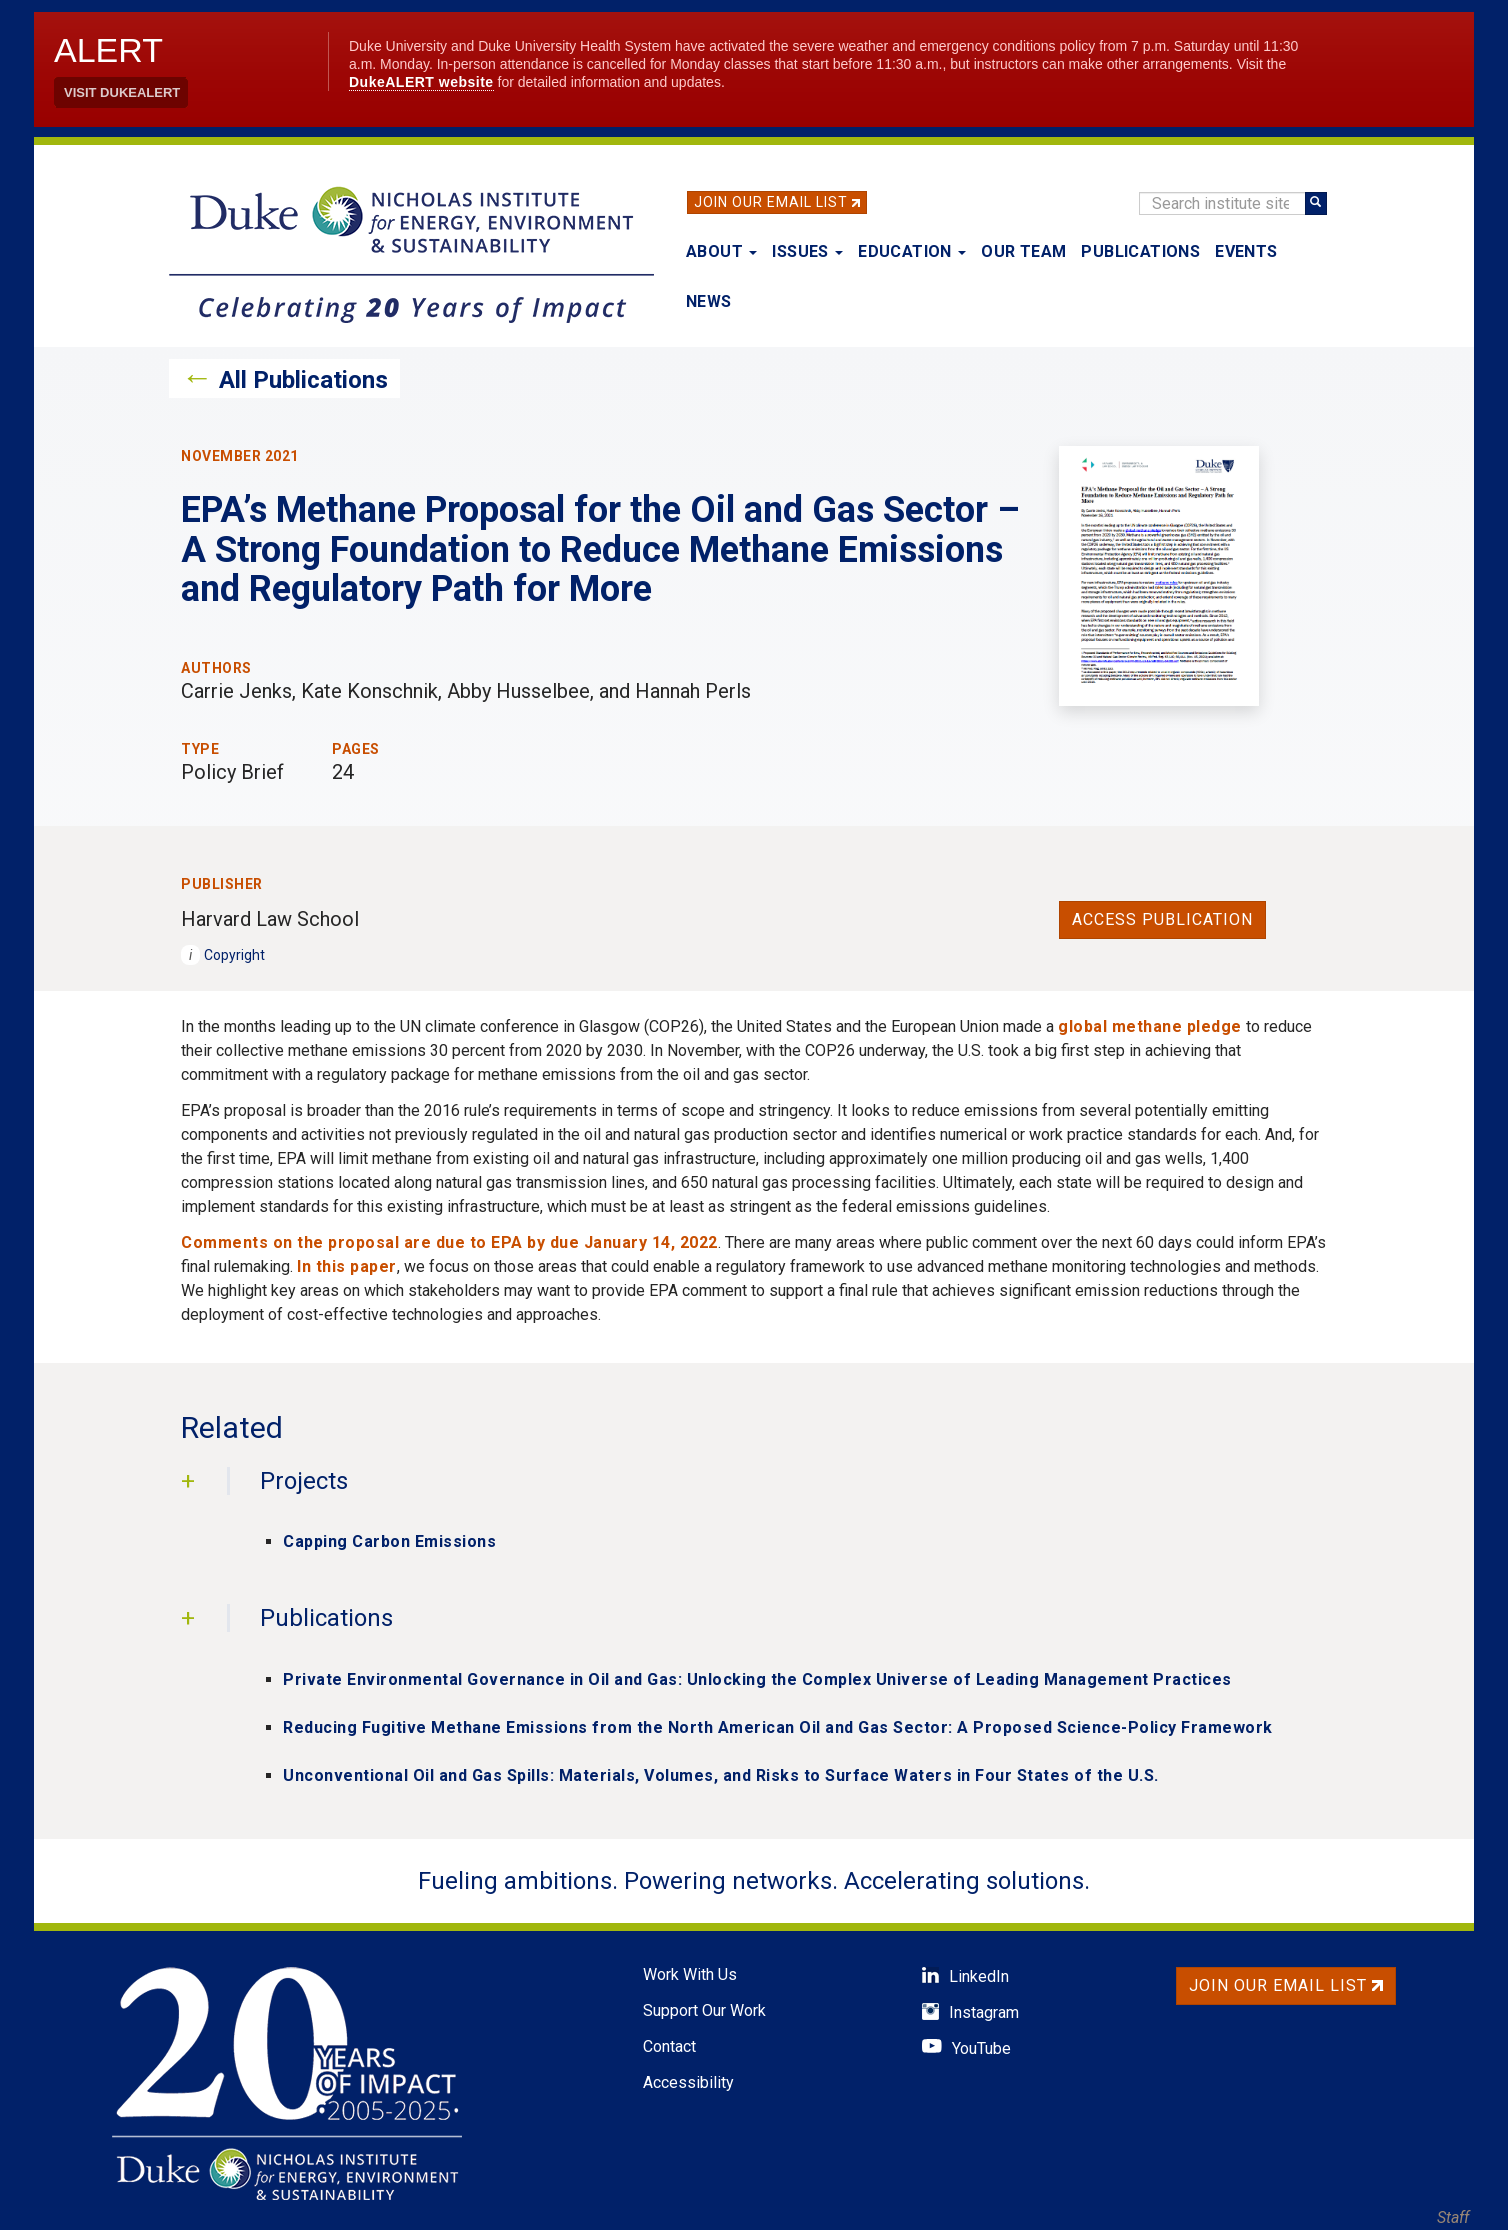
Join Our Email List (771, 202)
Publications (1140, 251)
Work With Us (690, 1974)
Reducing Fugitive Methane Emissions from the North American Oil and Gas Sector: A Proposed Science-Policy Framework (778, 1727)
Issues (807, 251)
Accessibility (688, 2082)
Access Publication (1162, 919)
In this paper (347, 1266)
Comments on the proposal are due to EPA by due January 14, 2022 (449, 1242)
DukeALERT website (421, 82)
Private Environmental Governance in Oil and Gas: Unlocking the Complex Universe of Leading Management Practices (757, 1679)
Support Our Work (704, 2010)
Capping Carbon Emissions (389, 1541)
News (709, 301)
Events (1246, 251)
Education (912, 251)
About (721, 251)
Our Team (1023, 251)
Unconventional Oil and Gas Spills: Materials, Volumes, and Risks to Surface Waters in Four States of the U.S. (721, 1775)
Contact (669, 2046)
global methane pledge (1150, 1026)
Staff (1453, 2217)
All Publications (303, 380)
